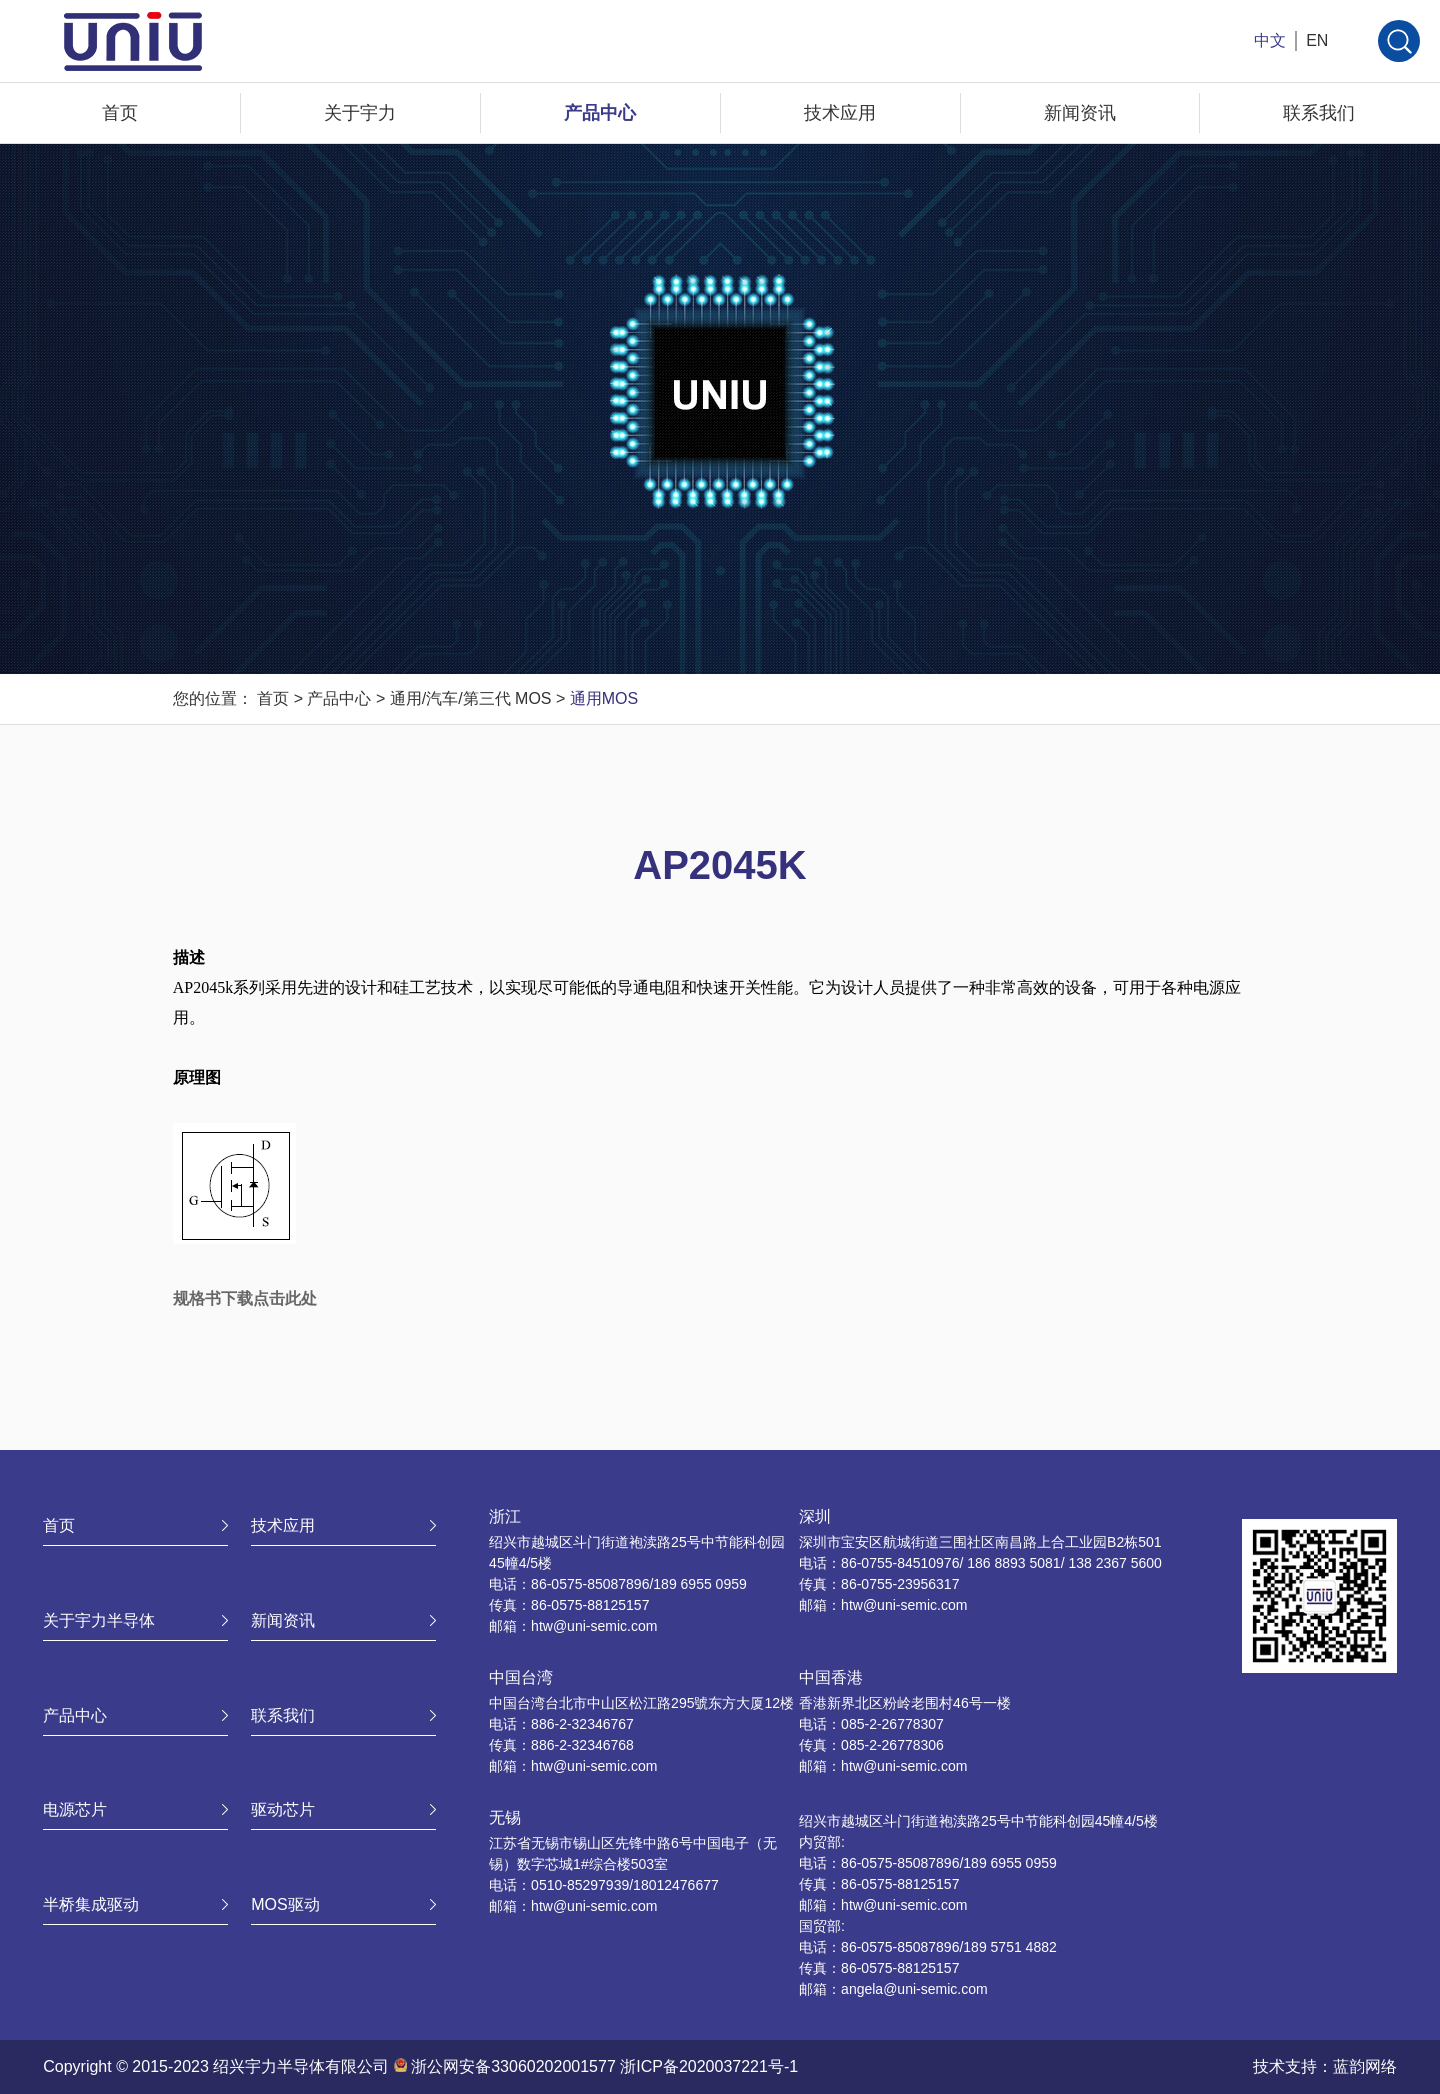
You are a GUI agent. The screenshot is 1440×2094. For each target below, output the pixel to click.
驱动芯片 (283, 1809)
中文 (1270, 40)
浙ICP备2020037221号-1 (709, 2066)
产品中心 (600, 113)
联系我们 (1319, 113)
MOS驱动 (285, 1904)
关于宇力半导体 (99, 1620)
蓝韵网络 (1365, 2066)
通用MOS (604, 698)
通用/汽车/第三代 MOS (471, 698)
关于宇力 (360, 113)
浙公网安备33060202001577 (513, 2066)
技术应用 (840, 113)
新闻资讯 (1080, 113)
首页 (120, 113)
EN (1317, 40)
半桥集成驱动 (91, 1904)
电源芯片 (75, 1809)
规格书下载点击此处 (245, 1298)
